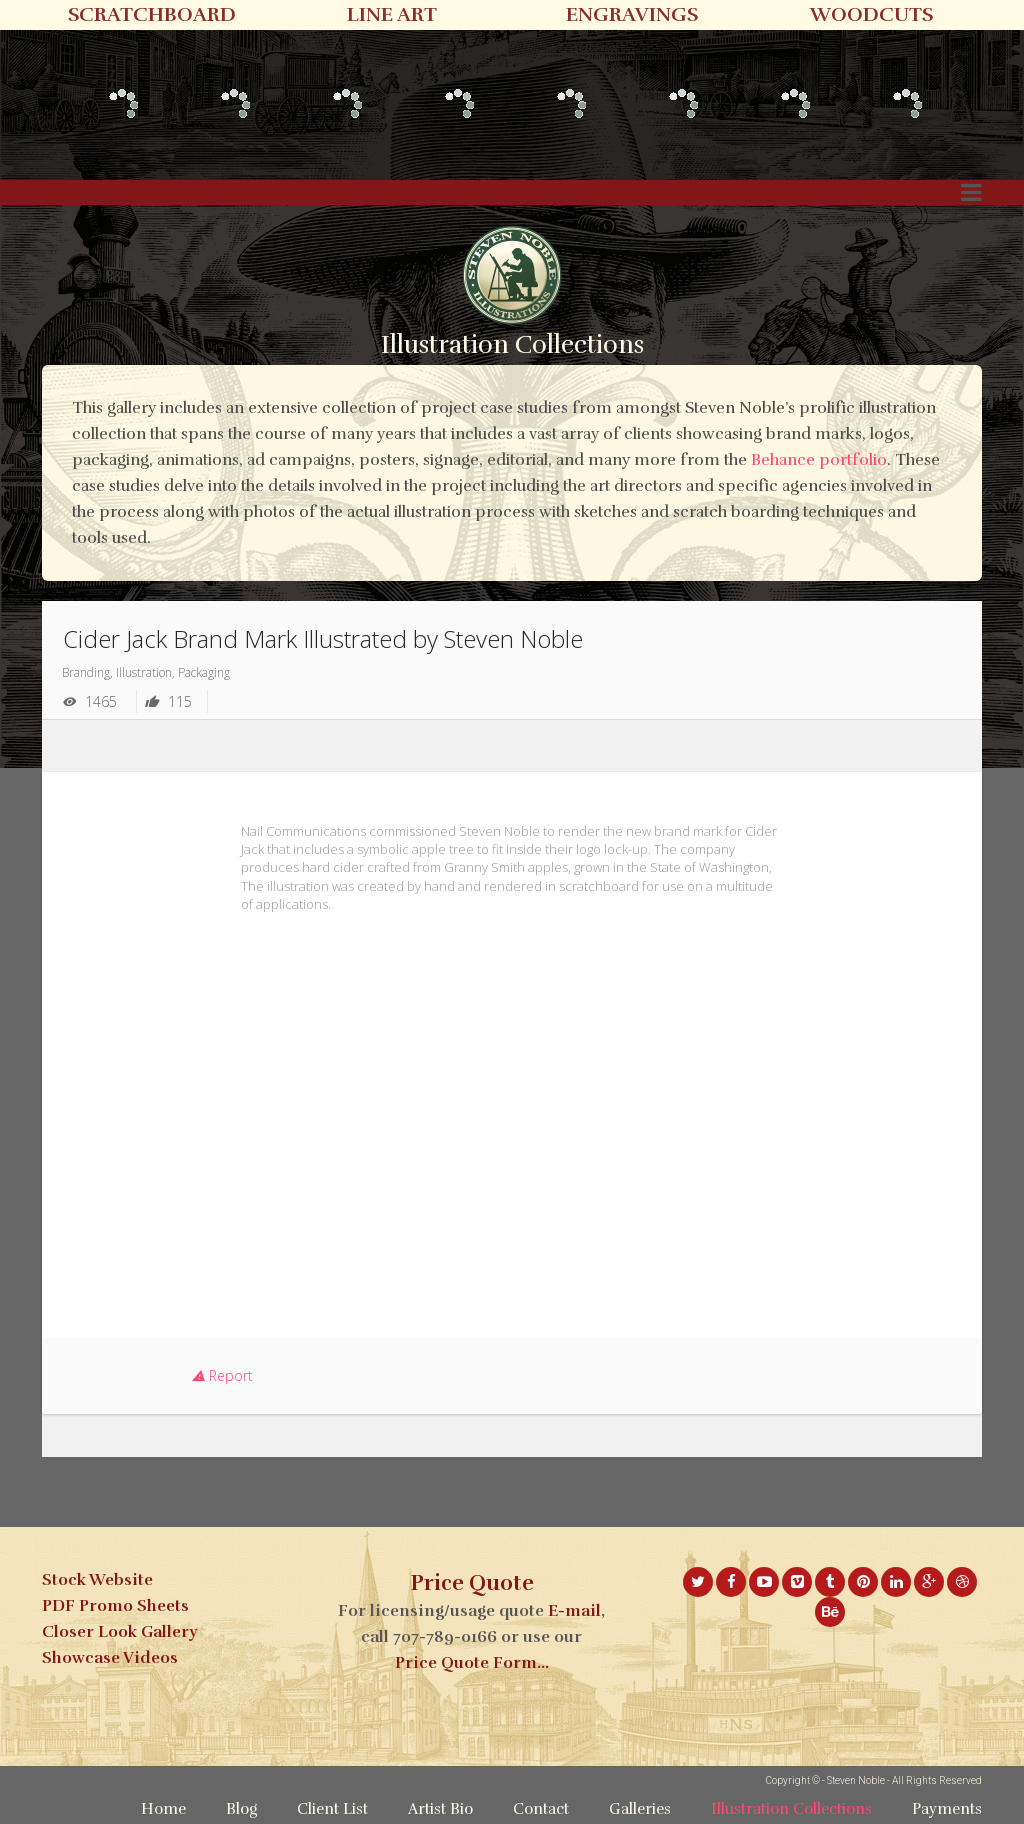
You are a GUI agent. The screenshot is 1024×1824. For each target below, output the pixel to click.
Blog (241, 1809)
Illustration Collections (791, 1809)
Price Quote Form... (472, 1663)
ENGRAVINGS (632, 14)
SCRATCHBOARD (152, 14)
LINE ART (392, 14)
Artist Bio (440, 1809)
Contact (541, 1809)
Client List (332, 1809)
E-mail (574, 1611)
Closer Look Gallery (119, 1632)
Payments (947, 1809)
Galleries (640, 1809)
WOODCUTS (871, 14)
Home (163, 1809)
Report (222, 1375)
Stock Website (97, 1580)
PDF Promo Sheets (115, 1606)
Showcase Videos (110, 1658)
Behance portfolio (819, 460)
